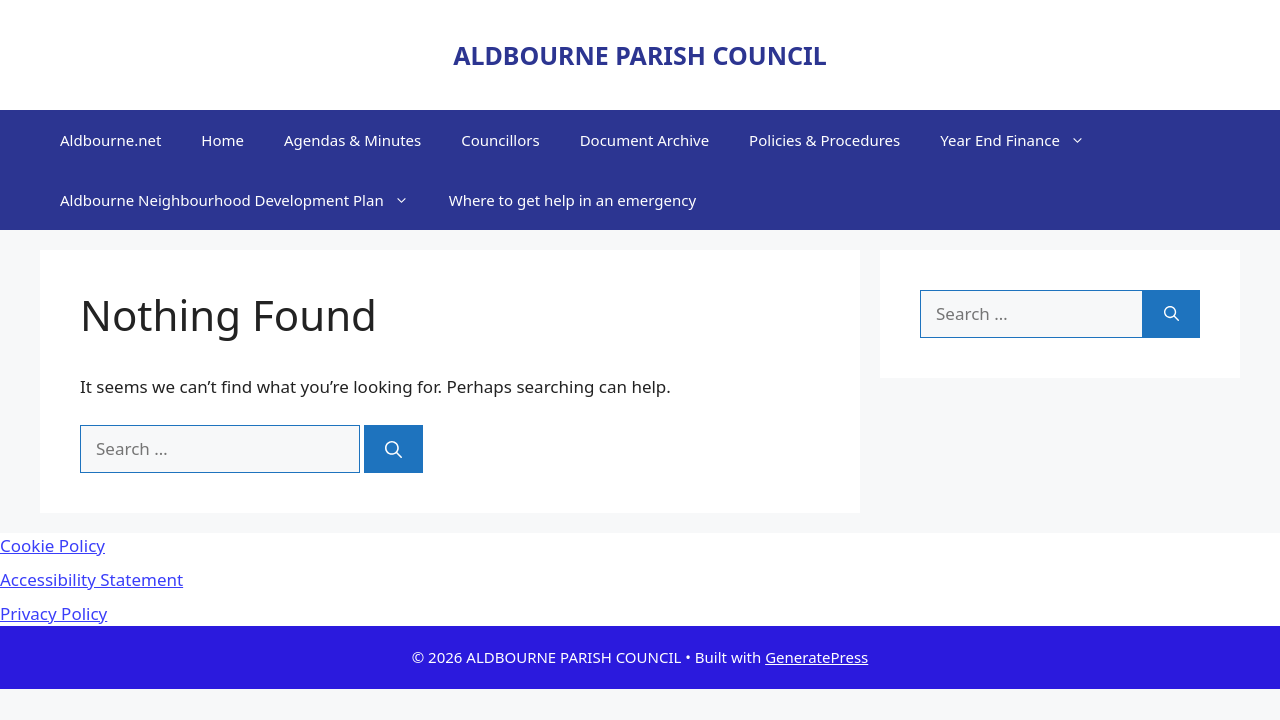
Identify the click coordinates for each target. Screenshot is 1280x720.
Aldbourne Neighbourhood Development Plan (244, 200)
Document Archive (644, 140)
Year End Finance (1022, 140)
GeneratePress (816, 657)
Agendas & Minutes (352, 140)
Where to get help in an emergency (572, 200)
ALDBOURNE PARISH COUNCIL (640, 55)
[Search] (393, 449)
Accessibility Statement (91, 579)
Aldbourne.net (110, 140)
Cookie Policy (52, 545)
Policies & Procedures (824, 140)
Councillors (500, 140)
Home (222, 140)
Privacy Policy (53, 613)
